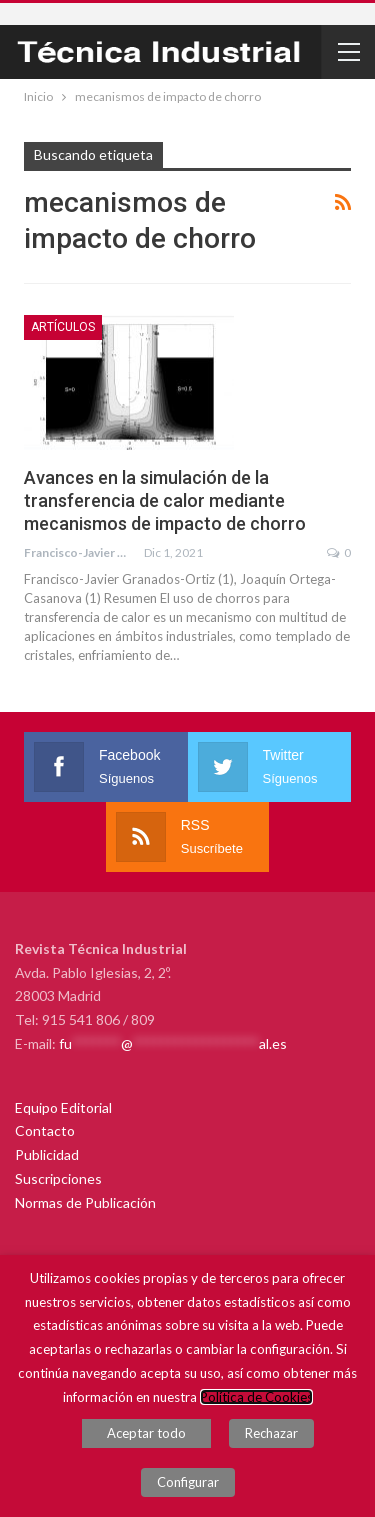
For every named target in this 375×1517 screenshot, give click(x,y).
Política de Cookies (256, 1397)
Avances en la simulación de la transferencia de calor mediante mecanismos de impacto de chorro (165, 500)
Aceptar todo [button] (146, 1433)
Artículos (63, 327)
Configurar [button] (188, 1482)
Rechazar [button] (271, 1433)
